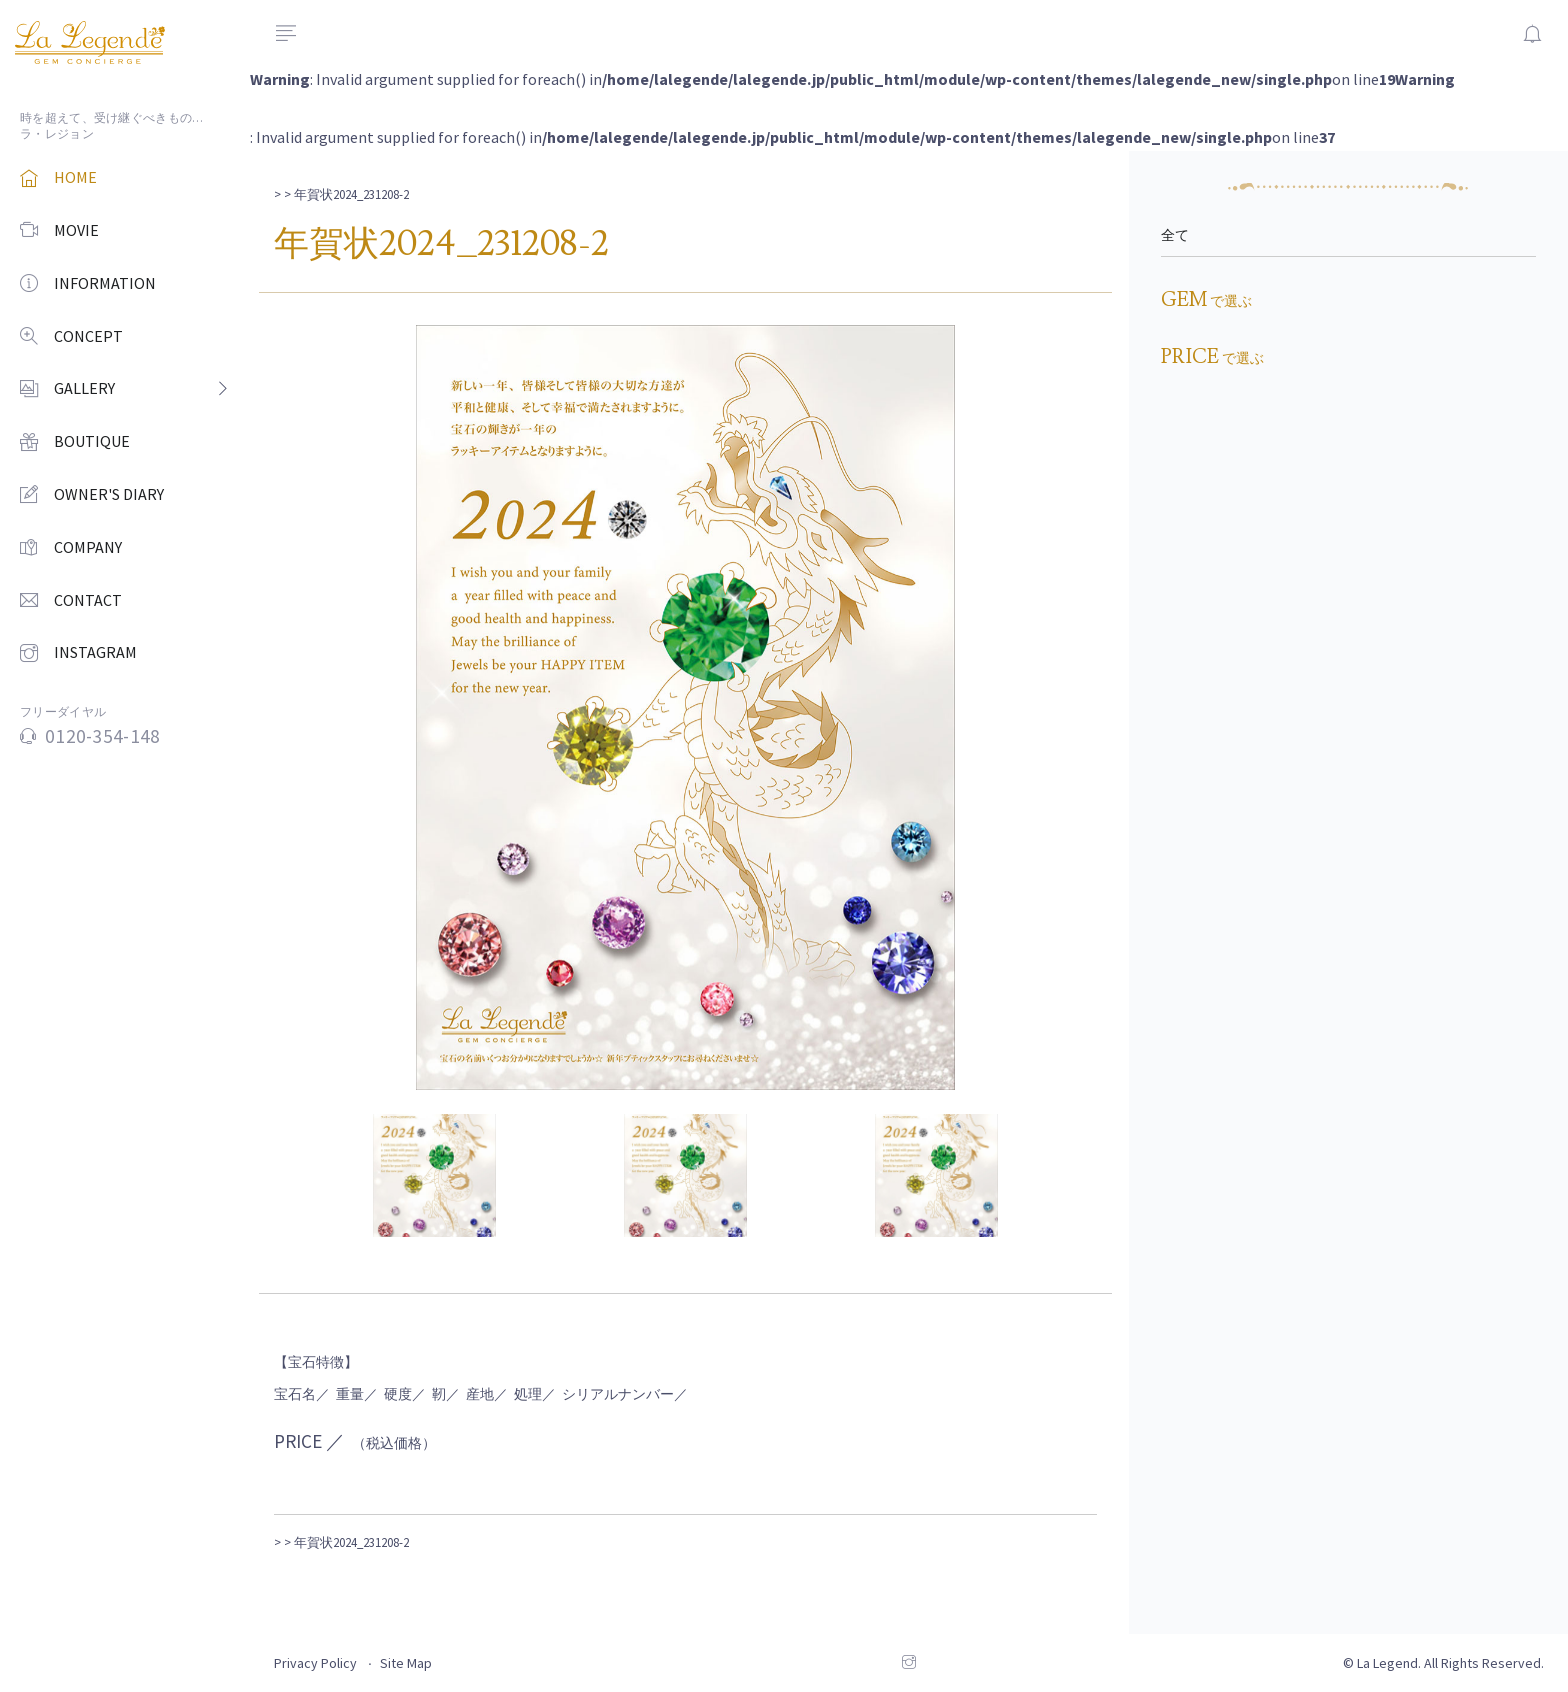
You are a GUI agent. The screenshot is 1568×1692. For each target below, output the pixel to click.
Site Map (406, 1663)
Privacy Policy (315, 1663)
